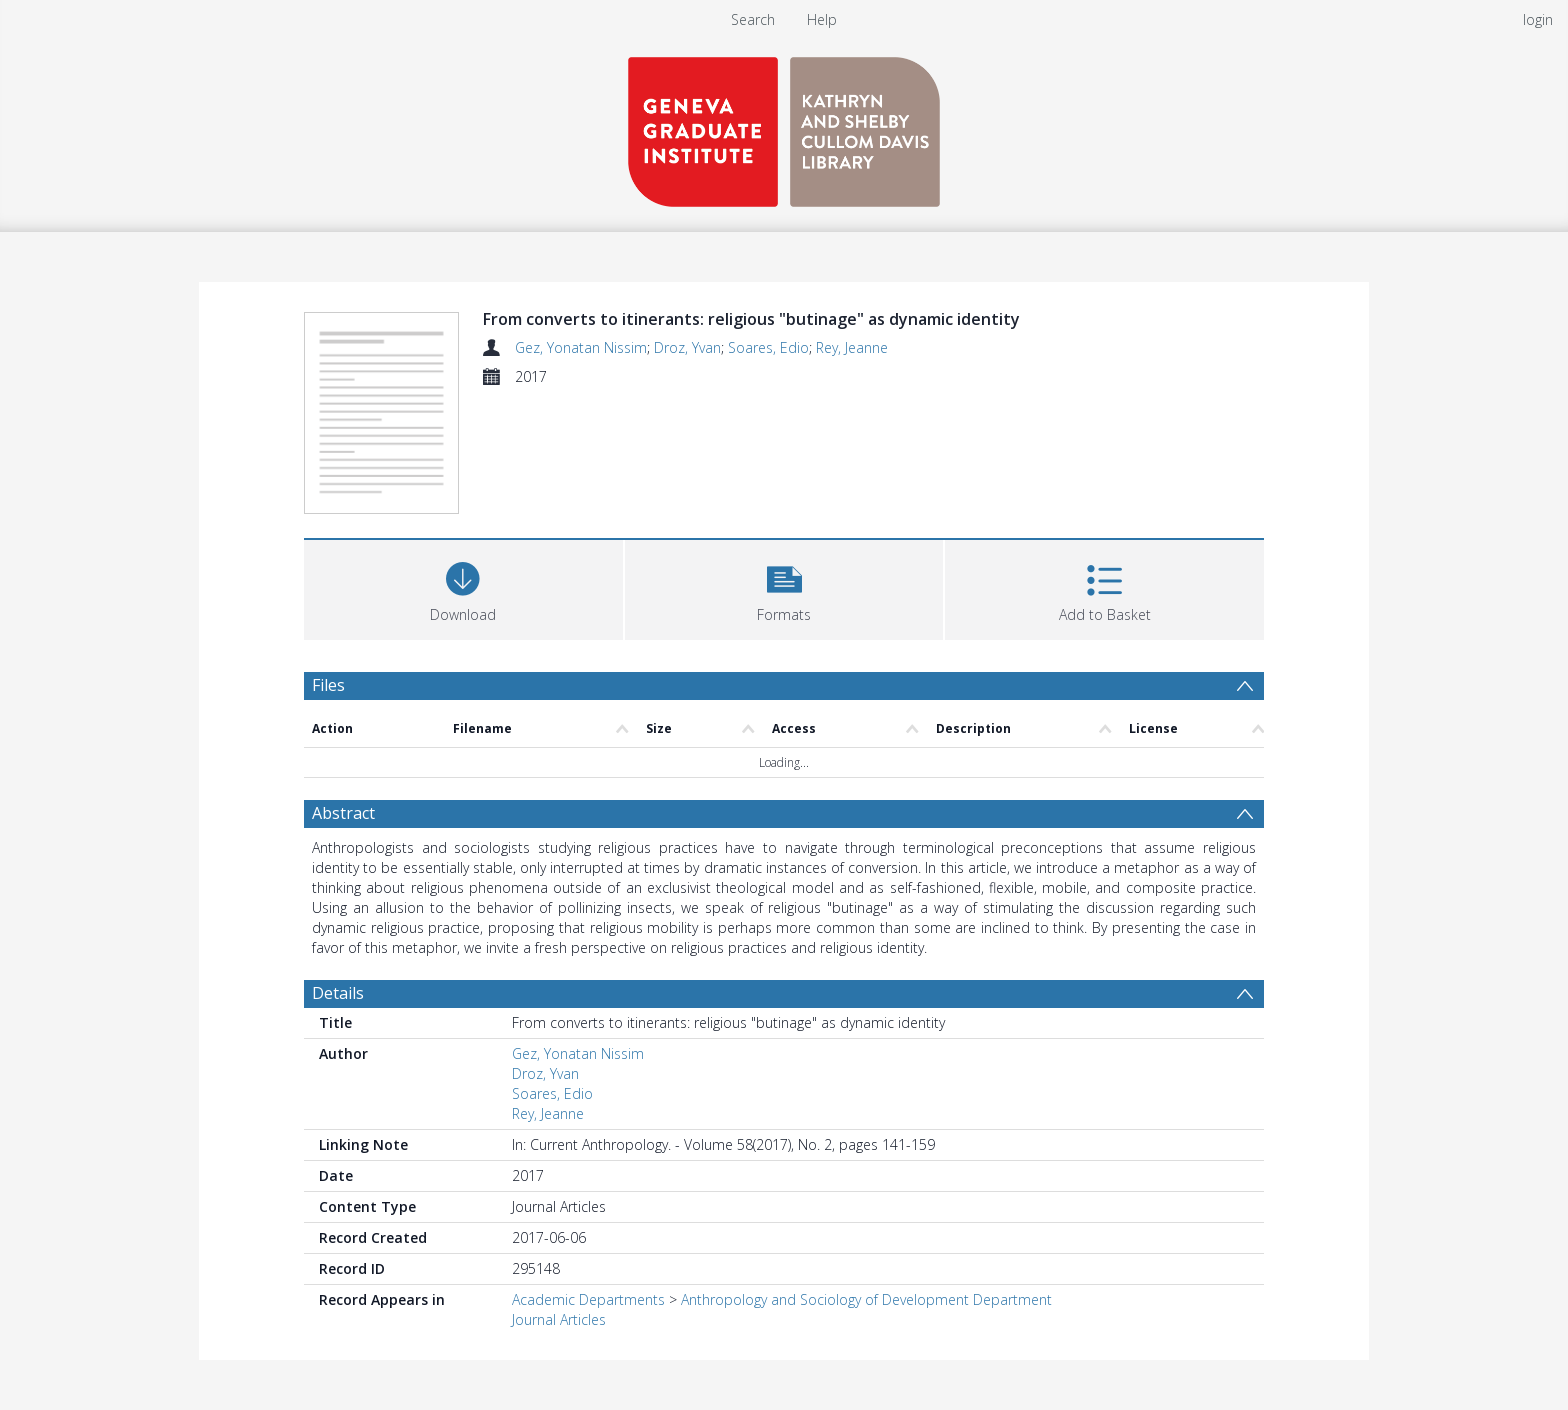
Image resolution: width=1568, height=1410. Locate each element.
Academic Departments (588, 1299)
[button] (784, 587)
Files (328, 685)
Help (822, 19)
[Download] (463, 587)
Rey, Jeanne (852, 347)
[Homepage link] (784, 126)
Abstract (343, 813)
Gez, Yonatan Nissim (581, 347)
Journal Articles (559, 1319)
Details (338, 993)
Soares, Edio (768, 347)
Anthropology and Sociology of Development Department (866, 1299)
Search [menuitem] (753, 19)
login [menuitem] (1538, 19)
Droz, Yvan (687, 347)
